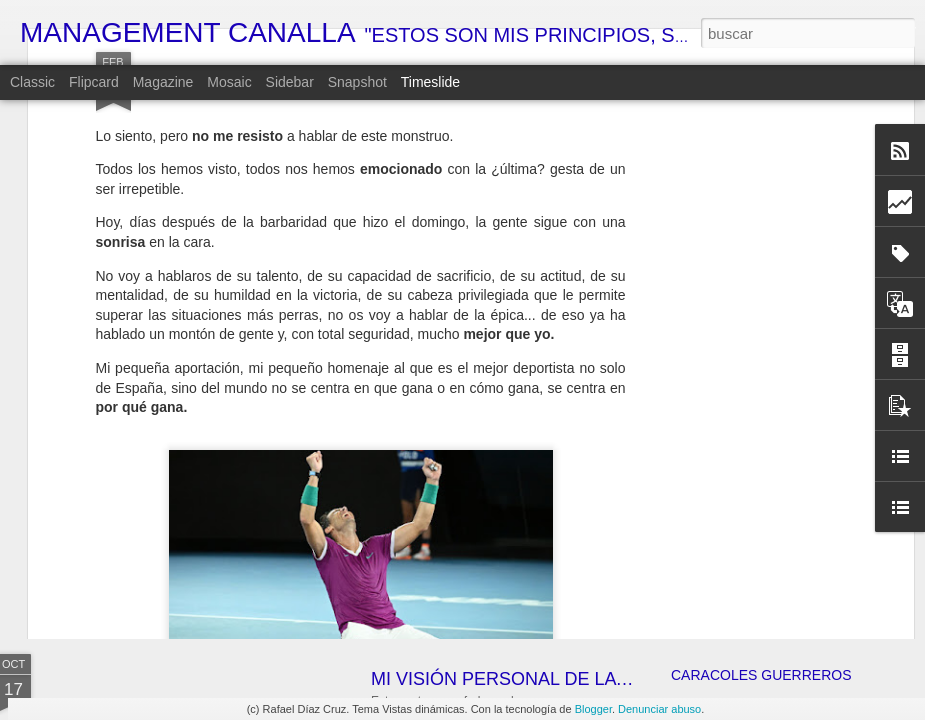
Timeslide (430, 82)
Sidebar (290, 82)
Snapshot (357, 82)
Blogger (593, 709)
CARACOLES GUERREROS (761, 675)
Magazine (163, 82)
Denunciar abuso (659, 709)
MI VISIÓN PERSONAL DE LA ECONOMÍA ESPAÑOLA (594, 679)
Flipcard (94, 82)
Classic (32, 82)
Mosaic (229, 82)
